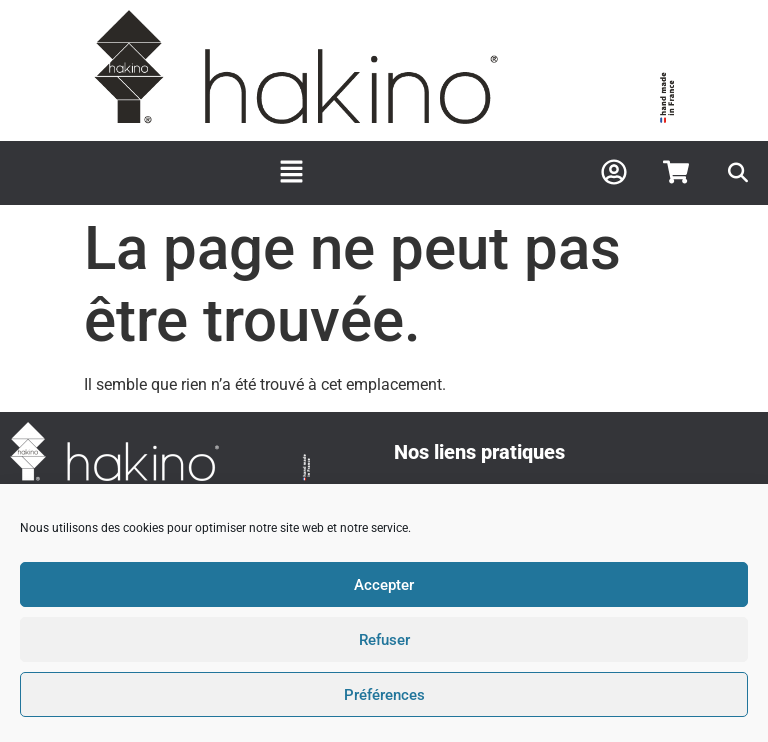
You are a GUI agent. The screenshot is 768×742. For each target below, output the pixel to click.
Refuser (384, 640)
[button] (292, 173)
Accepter (384, 585)
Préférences (384, 695)
